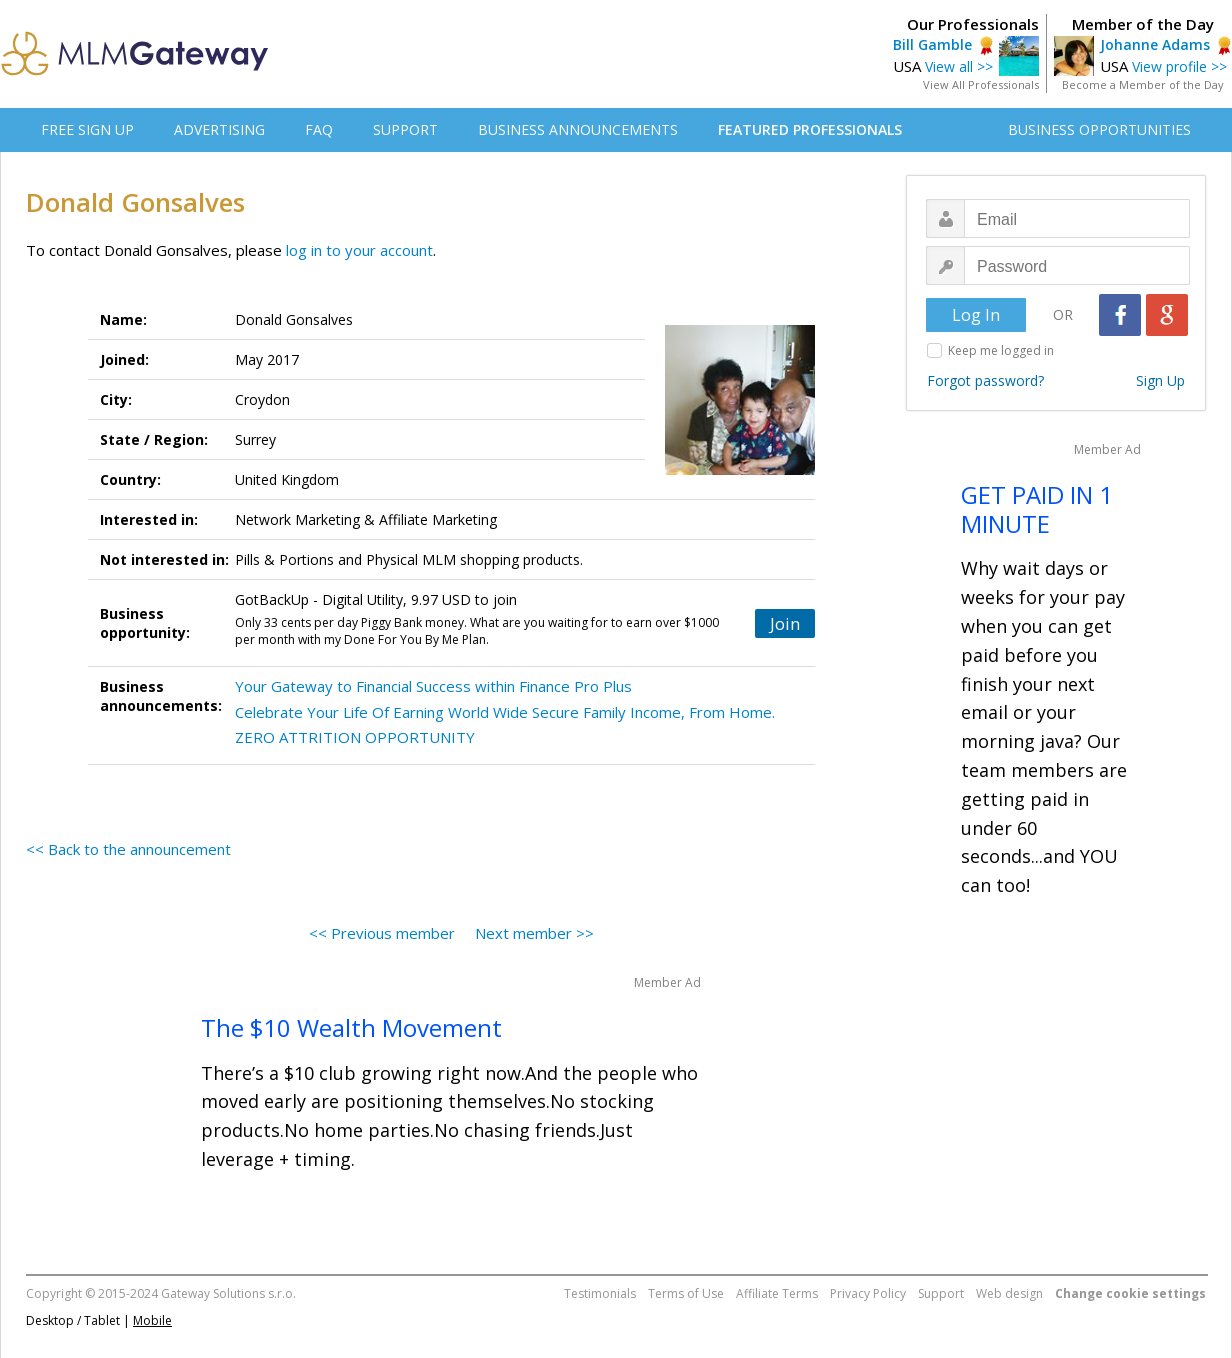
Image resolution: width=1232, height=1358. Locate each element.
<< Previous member (382, 933)
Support (941, 1293)
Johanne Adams (1155, 44)
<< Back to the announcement (128, 849)
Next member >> (534, 933)
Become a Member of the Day (1143, 84)
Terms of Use (686, 1293)
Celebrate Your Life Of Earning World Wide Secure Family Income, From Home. (505, 712)
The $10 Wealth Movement (351, 1027)
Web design (1009, 1293)
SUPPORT (405, 129)
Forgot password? (985, 380)
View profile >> (1179, 66)
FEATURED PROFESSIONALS (810, 129)
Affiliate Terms (777, 1293)
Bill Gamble (932, 44)
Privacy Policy (868, 1293)
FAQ (319, 129)
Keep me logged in (1001, 350)
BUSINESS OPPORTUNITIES (1099, 129)
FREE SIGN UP (87, 129)
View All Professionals (981, 84)
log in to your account (359, 250)
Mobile (152, 1320)
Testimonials (600, 1293)
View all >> (959, 66)
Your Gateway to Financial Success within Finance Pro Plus (433, 686)
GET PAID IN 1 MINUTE (1037, 509)
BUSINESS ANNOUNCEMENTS (578, 129)
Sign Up (1160, 380)
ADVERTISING (219, 129)
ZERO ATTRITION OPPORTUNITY (355, 737)
